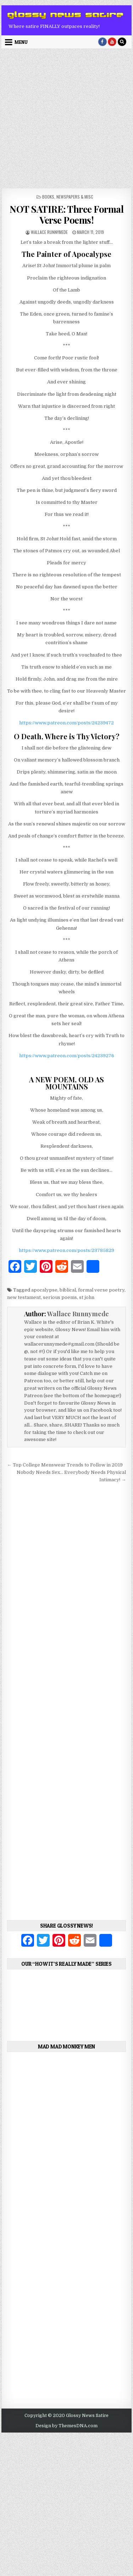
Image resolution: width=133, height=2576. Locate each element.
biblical (68, 1290)
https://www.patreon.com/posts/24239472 (66, 722)
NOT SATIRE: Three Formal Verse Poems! (66, 214)
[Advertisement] (66, 118)
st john (86, 1297)
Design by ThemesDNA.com (66, 2425)
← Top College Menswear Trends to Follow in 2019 (65, 1465)
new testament (24, 1297)
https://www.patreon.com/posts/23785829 (66, 1250)
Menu (21, 42)
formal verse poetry (101, 1290)
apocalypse (44, 1290)
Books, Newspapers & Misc (67, 197)
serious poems (60, 1297)
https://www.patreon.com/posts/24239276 (66, 1055)
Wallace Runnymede (49, 232)
